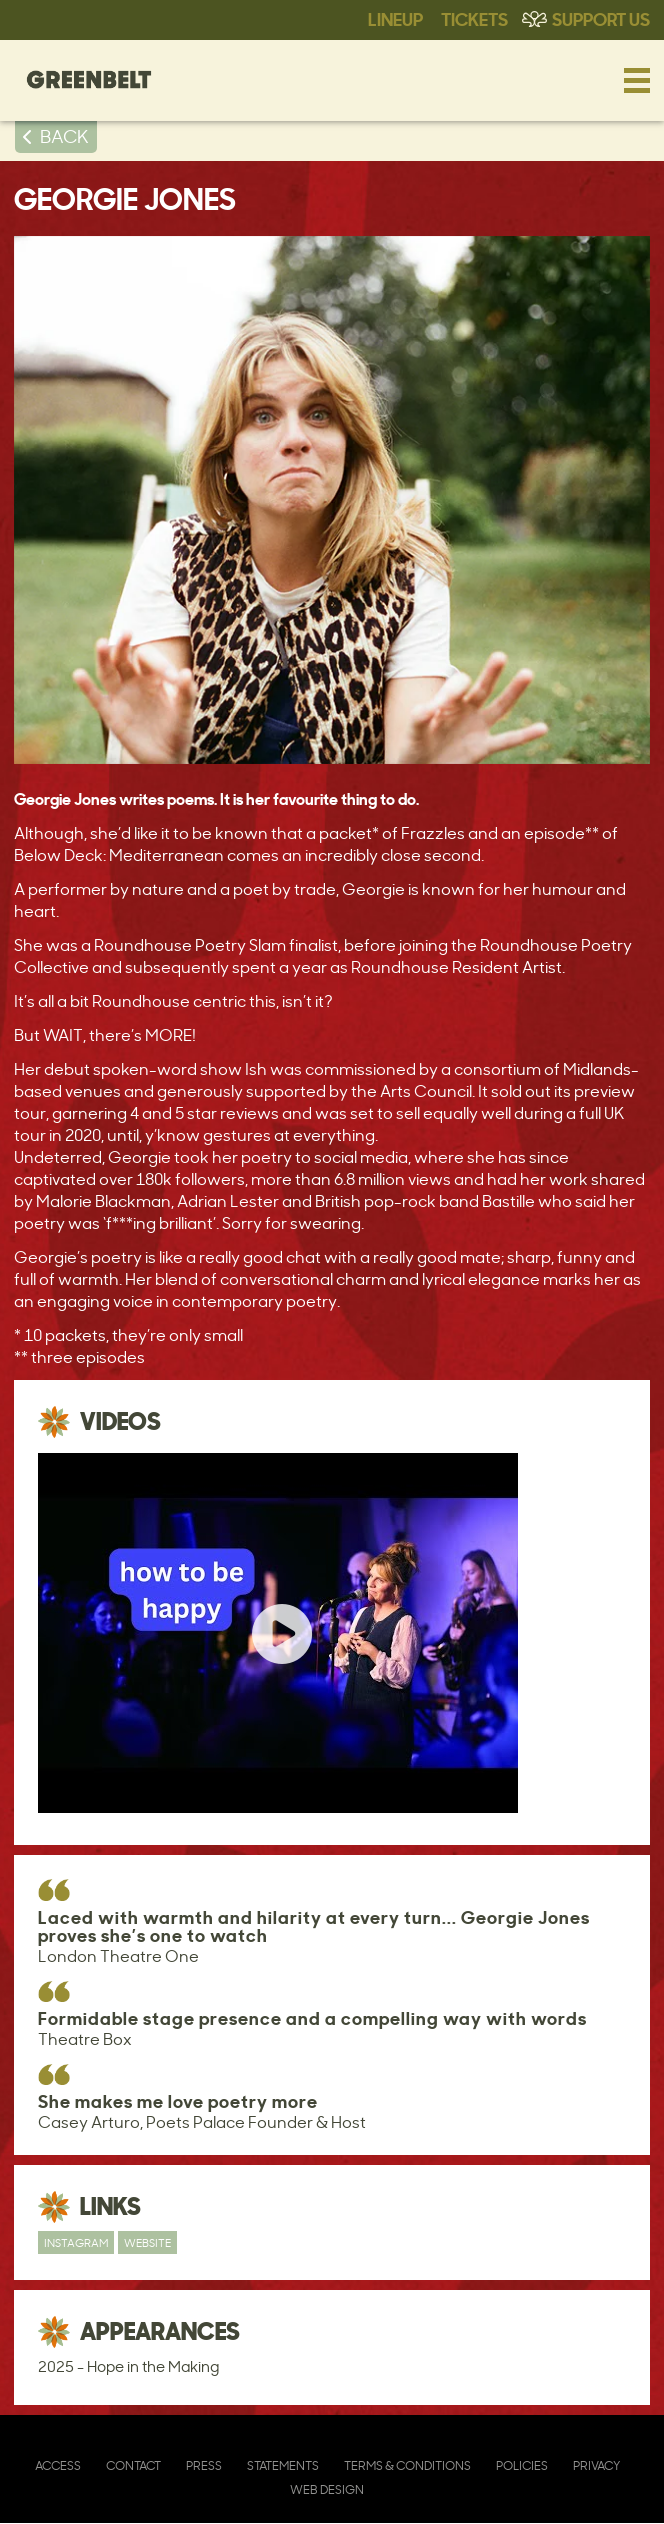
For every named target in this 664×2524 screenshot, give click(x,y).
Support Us (601, 18)
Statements (283, 2465)
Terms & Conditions (407, 2465)
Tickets (474, 18)
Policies (522, 2465)
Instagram (76, 2242)
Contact (133, 2465)
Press (204, 2465)
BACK (64, 136)
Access (58, 2465)
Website (147, 2242)
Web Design (327, 2489)
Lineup (395, 18)
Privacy (596, 2465)
